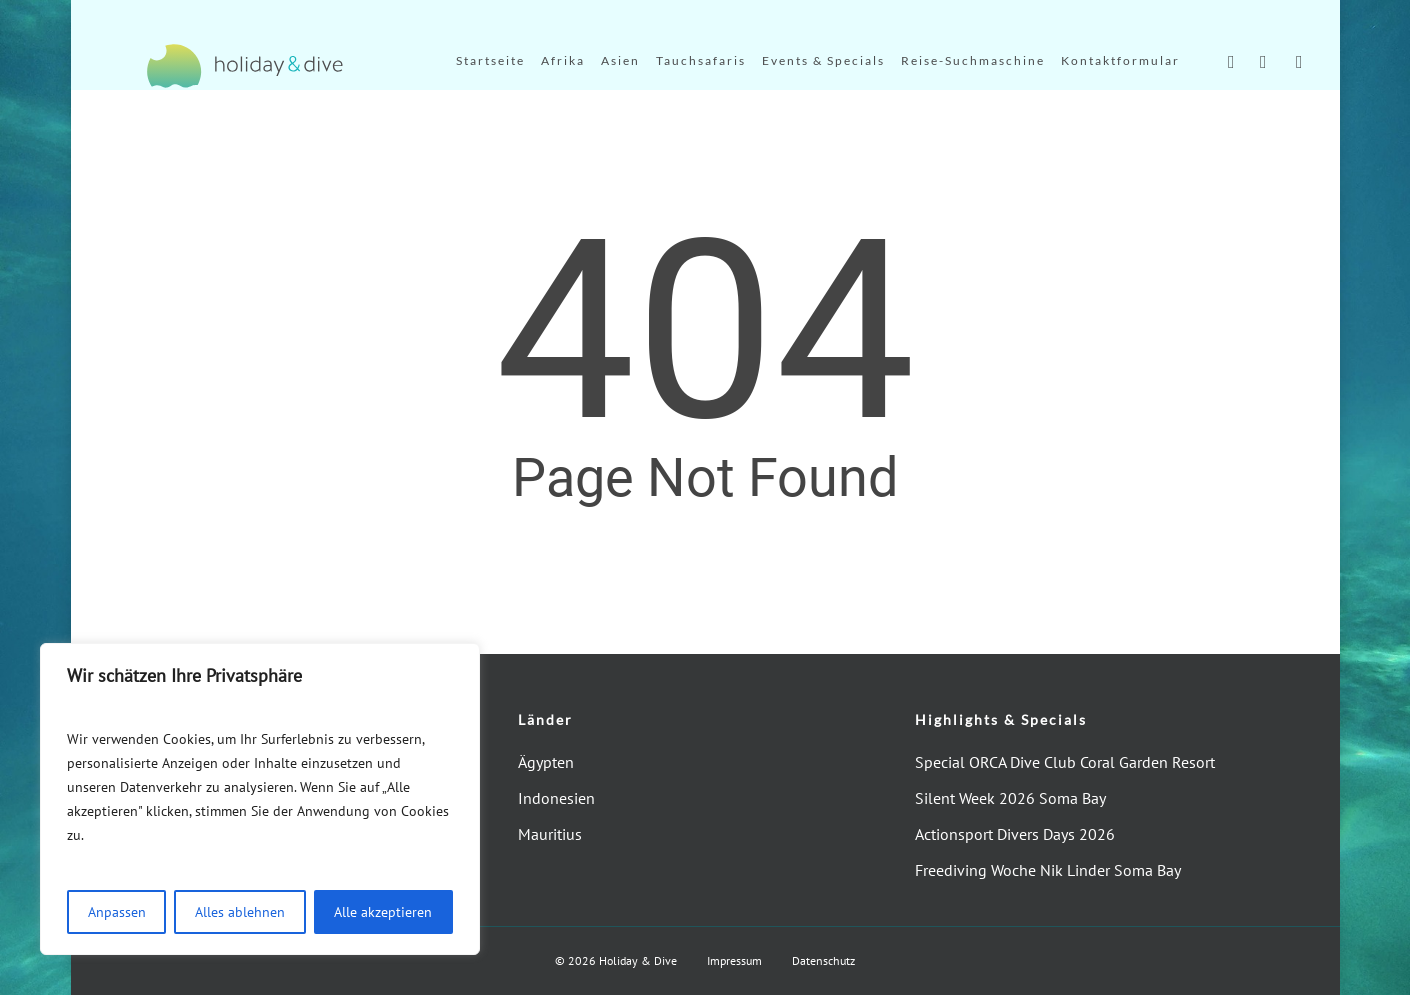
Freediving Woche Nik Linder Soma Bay (1048, 870)
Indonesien (556, 798)
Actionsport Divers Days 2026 (1015, 834)
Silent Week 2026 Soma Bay (1010, 798)
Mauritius (550, 834)
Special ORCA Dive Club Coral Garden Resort (1065, 762)
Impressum (734, 960)
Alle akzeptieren (383, 912)
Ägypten (546, 762)
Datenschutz (823, 960)
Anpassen (117, 912)
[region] (260, 799)
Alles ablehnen (240, 912)
